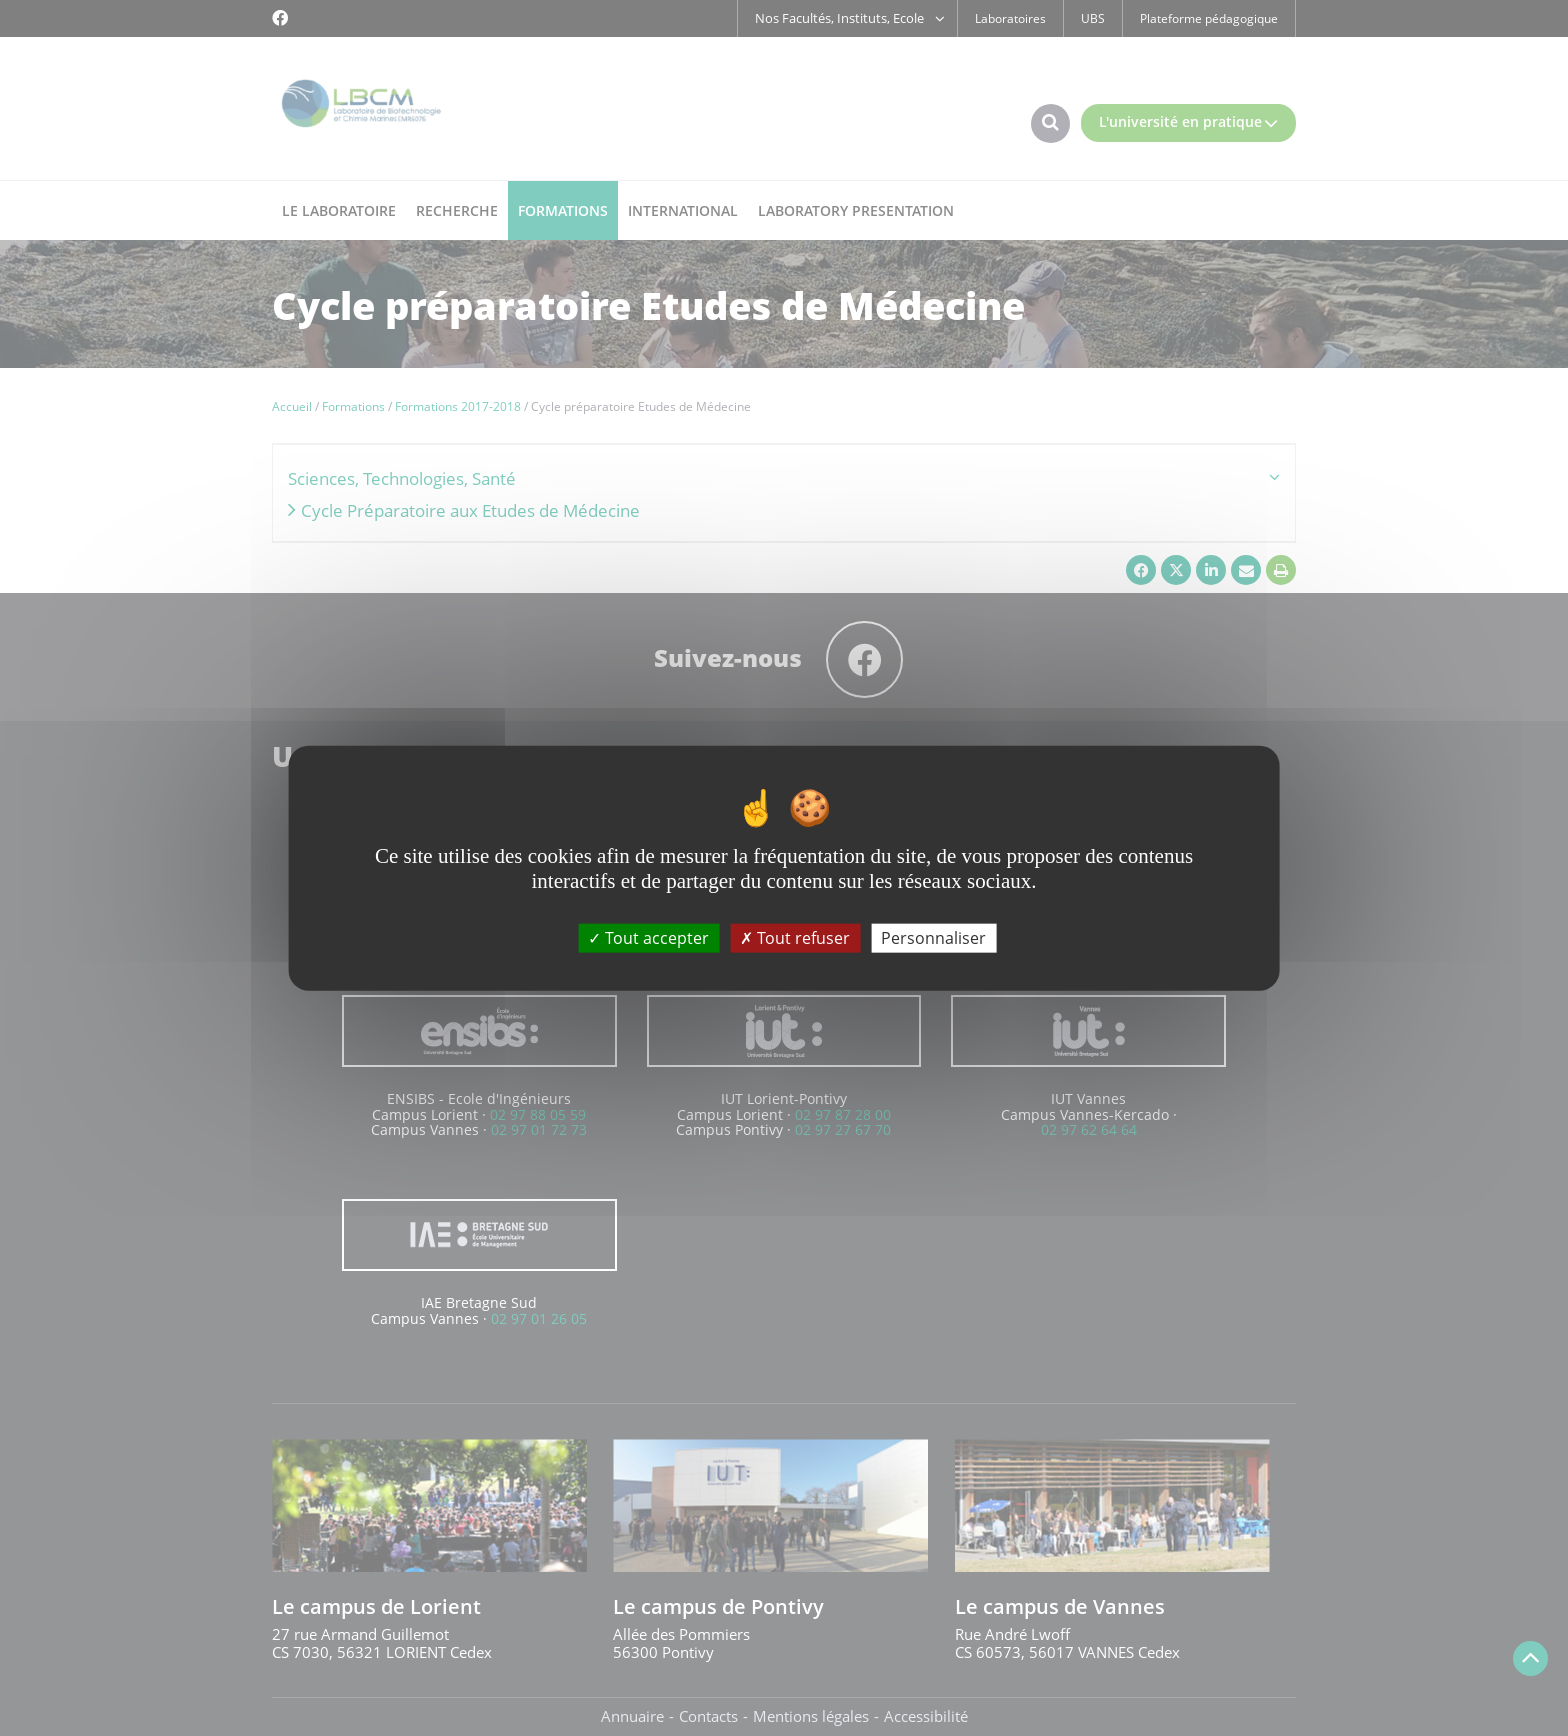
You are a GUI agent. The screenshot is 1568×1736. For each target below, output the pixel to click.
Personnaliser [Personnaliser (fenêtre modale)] (933, 937)
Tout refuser (795, 937)
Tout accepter (648, 937)
